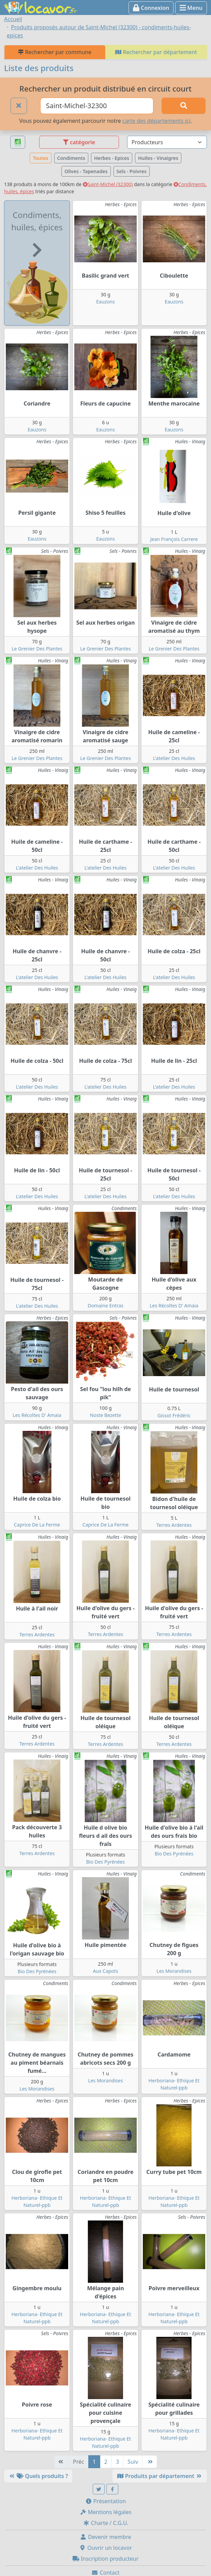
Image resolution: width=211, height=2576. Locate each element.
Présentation (105, 2501)
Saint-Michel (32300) (108, 184)
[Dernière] (149, 2461)
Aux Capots (105, 1971)
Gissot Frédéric (174, 1415)
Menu (191, 8)
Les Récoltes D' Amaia (174, 1305)
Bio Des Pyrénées (105, 1862)
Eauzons (105, 301)
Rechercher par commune (54, 52)
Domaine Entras (105, 1305)
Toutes (40, 158)
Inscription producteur (106, 2558)
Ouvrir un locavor (105, 2548)
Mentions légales (106, 2512)
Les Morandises (173, 1971)
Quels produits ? (38, 2476)
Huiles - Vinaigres (158, 158)
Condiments (71, 158)
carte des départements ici (156, 121)
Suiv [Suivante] (132, 2461)
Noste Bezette (105, 1415)
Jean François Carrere (174, 539)
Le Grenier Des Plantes (37, 648)
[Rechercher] (184, 106)
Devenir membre (105, 2537)
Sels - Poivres (132, 171)
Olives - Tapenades (85, 171)
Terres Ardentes (174, 1525)
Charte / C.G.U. (106, 2523)
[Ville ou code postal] (96, 106)
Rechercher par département (156, 52)
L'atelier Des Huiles (174, 758)
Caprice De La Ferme (37, 1524)
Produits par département (159, 2476)
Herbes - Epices (111, 158)
